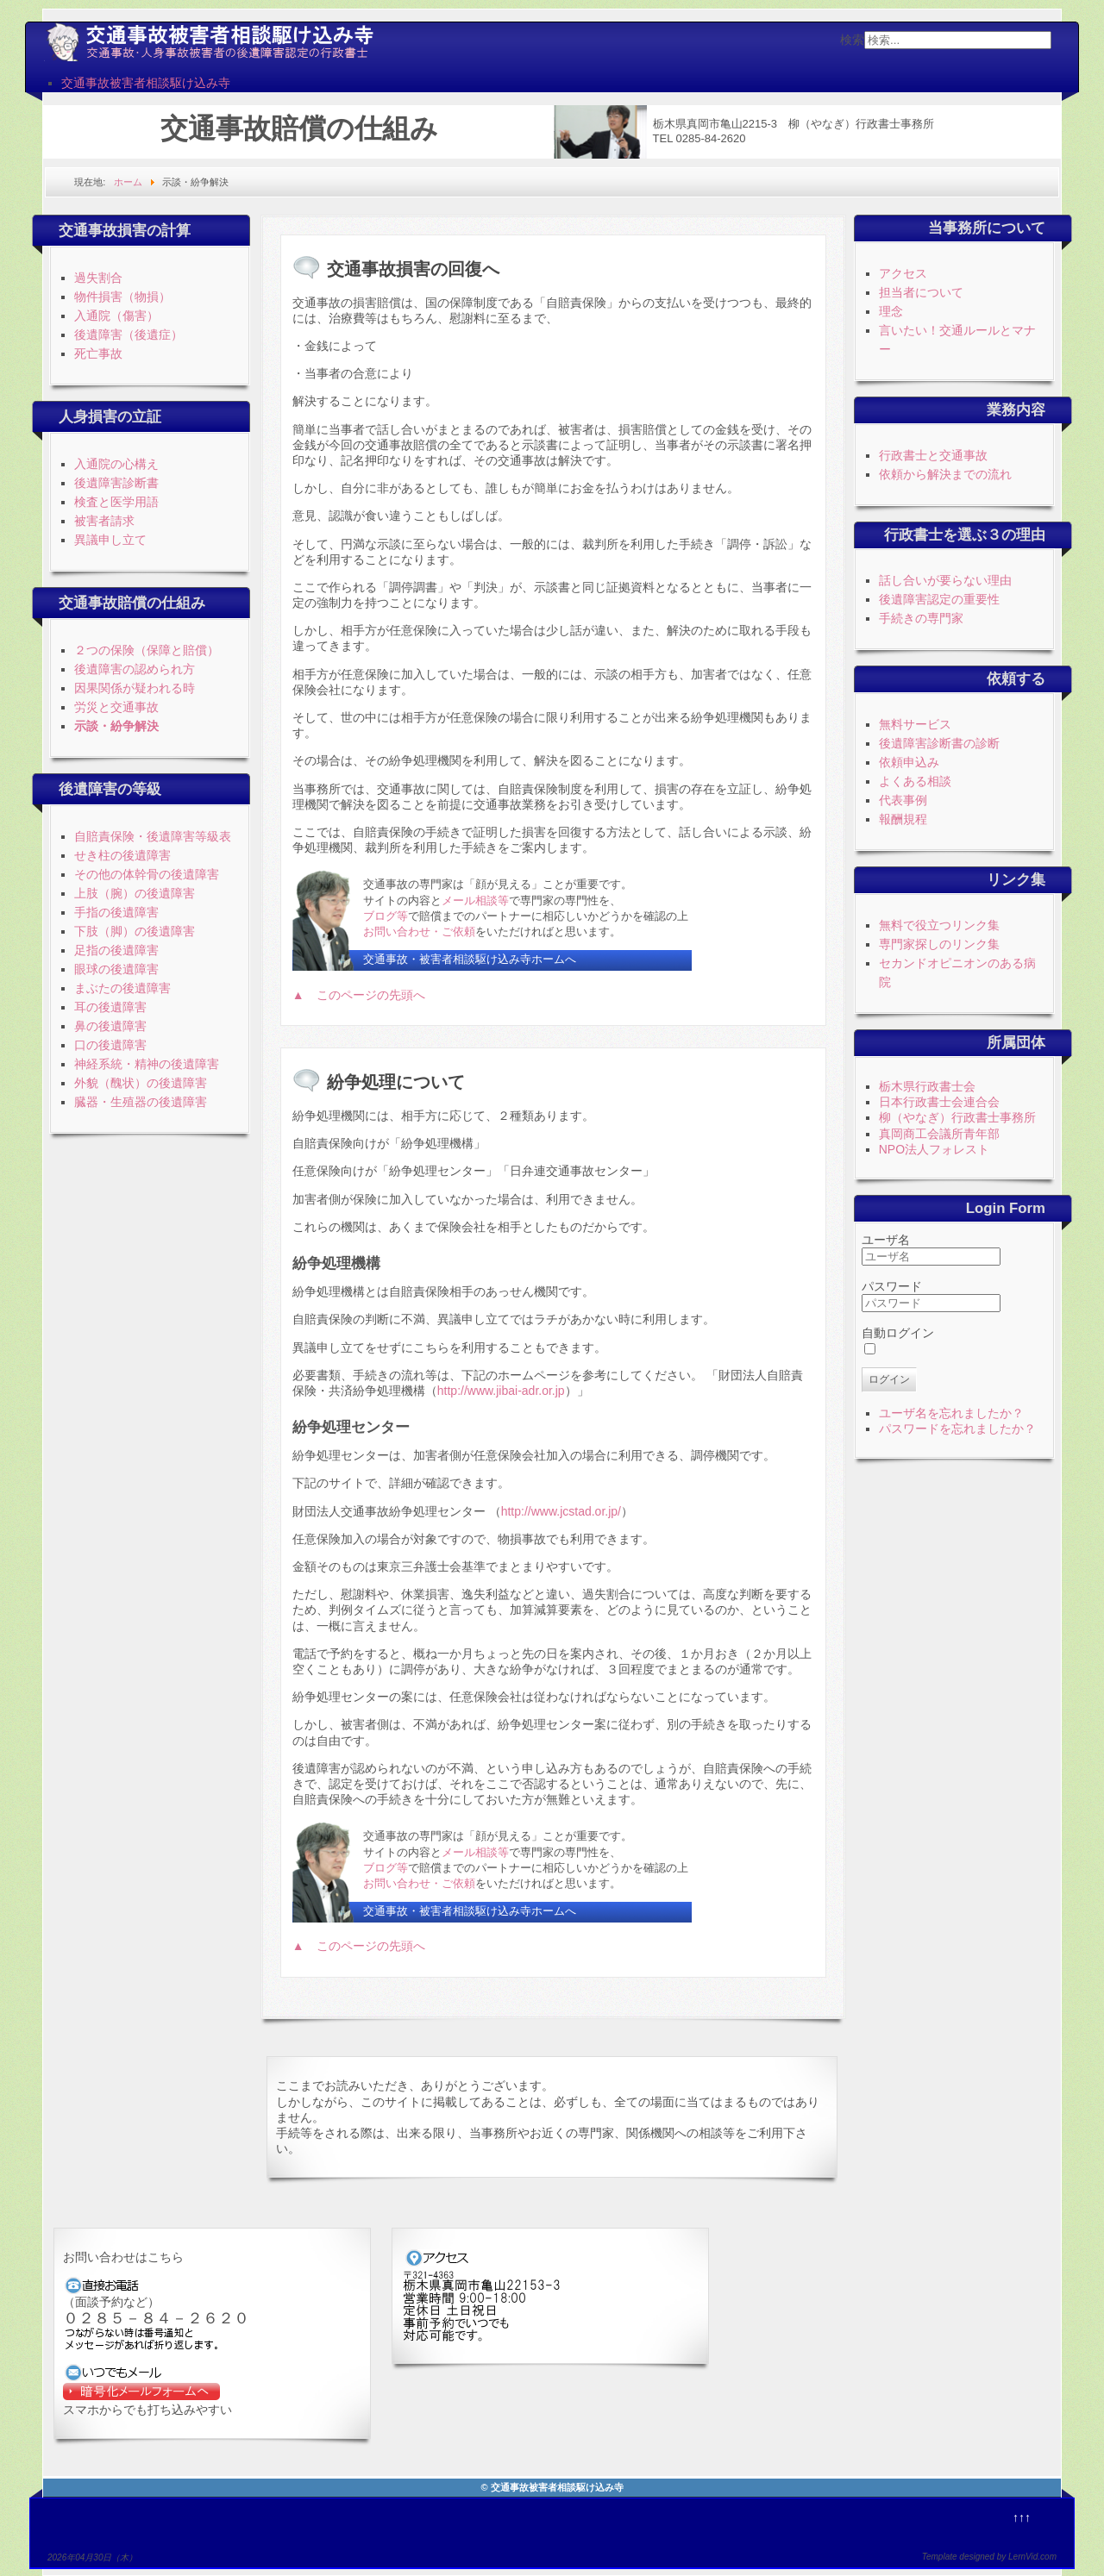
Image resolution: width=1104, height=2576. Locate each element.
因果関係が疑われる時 (134, 688)
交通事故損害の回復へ (413, 268)
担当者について (921, 292)
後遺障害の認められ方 (134, 669)
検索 (852, 40)
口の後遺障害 (110, 1045)
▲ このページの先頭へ (358, 995)
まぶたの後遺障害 (122, 988)
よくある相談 (915, 781)
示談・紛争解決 (116, 726)
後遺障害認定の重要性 (939, 599)
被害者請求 (104, 521)
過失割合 (98, 277)
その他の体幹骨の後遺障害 (146, 874)
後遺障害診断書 (116, 483)
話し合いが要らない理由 (945, 580)
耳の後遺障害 (110, 1007)
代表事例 (903, 800)
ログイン (889, 1379)
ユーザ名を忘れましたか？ (951, 1413)
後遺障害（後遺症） (128, 334)
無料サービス (915, 724)
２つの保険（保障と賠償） (146, 650)
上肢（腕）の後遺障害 (134, 893)
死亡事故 (98, 353)
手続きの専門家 (921, 618)
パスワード (892, 1286)
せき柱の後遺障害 (122, 855)
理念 (891, 311)
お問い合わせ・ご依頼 (419, 931)
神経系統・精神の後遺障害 (146, 1064)
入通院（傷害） (116, 315)
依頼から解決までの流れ (945, 474)
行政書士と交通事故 (933, 455)
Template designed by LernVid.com (989, 2556)
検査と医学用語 (116, 502)
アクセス (903, 273)
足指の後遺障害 (116, 950)
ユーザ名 (886, 1240)
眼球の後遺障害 (116, 969)
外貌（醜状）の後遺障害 (140, 1083)
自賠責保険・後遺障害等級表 (152, 836)
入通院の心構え (116, 464)
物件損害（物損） (122, 296)
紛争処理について (396, 1081)
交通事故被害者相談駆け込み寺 (145, 83)
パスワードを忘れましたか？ (957, 1428)
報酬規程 (903, 819)
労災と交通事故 (116, 707)
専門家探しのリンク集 (939, 944)
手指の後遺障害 (116, 912)
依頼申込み (909, 762)
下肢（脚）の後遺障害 (134, 931)
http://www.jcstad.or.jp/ (561, 1511)
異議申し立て (110, 540)
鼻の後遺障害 (110, 1026)
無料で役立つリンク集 (939, 925)
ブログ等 (385, 916)
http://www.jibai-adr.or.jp (501, 1390)
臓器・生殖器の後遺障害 (140, 1102)
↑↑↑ (1022, 2517)
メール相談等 (475, 900)
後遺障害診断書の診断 (939, 743)
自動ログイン (898, 1333)
